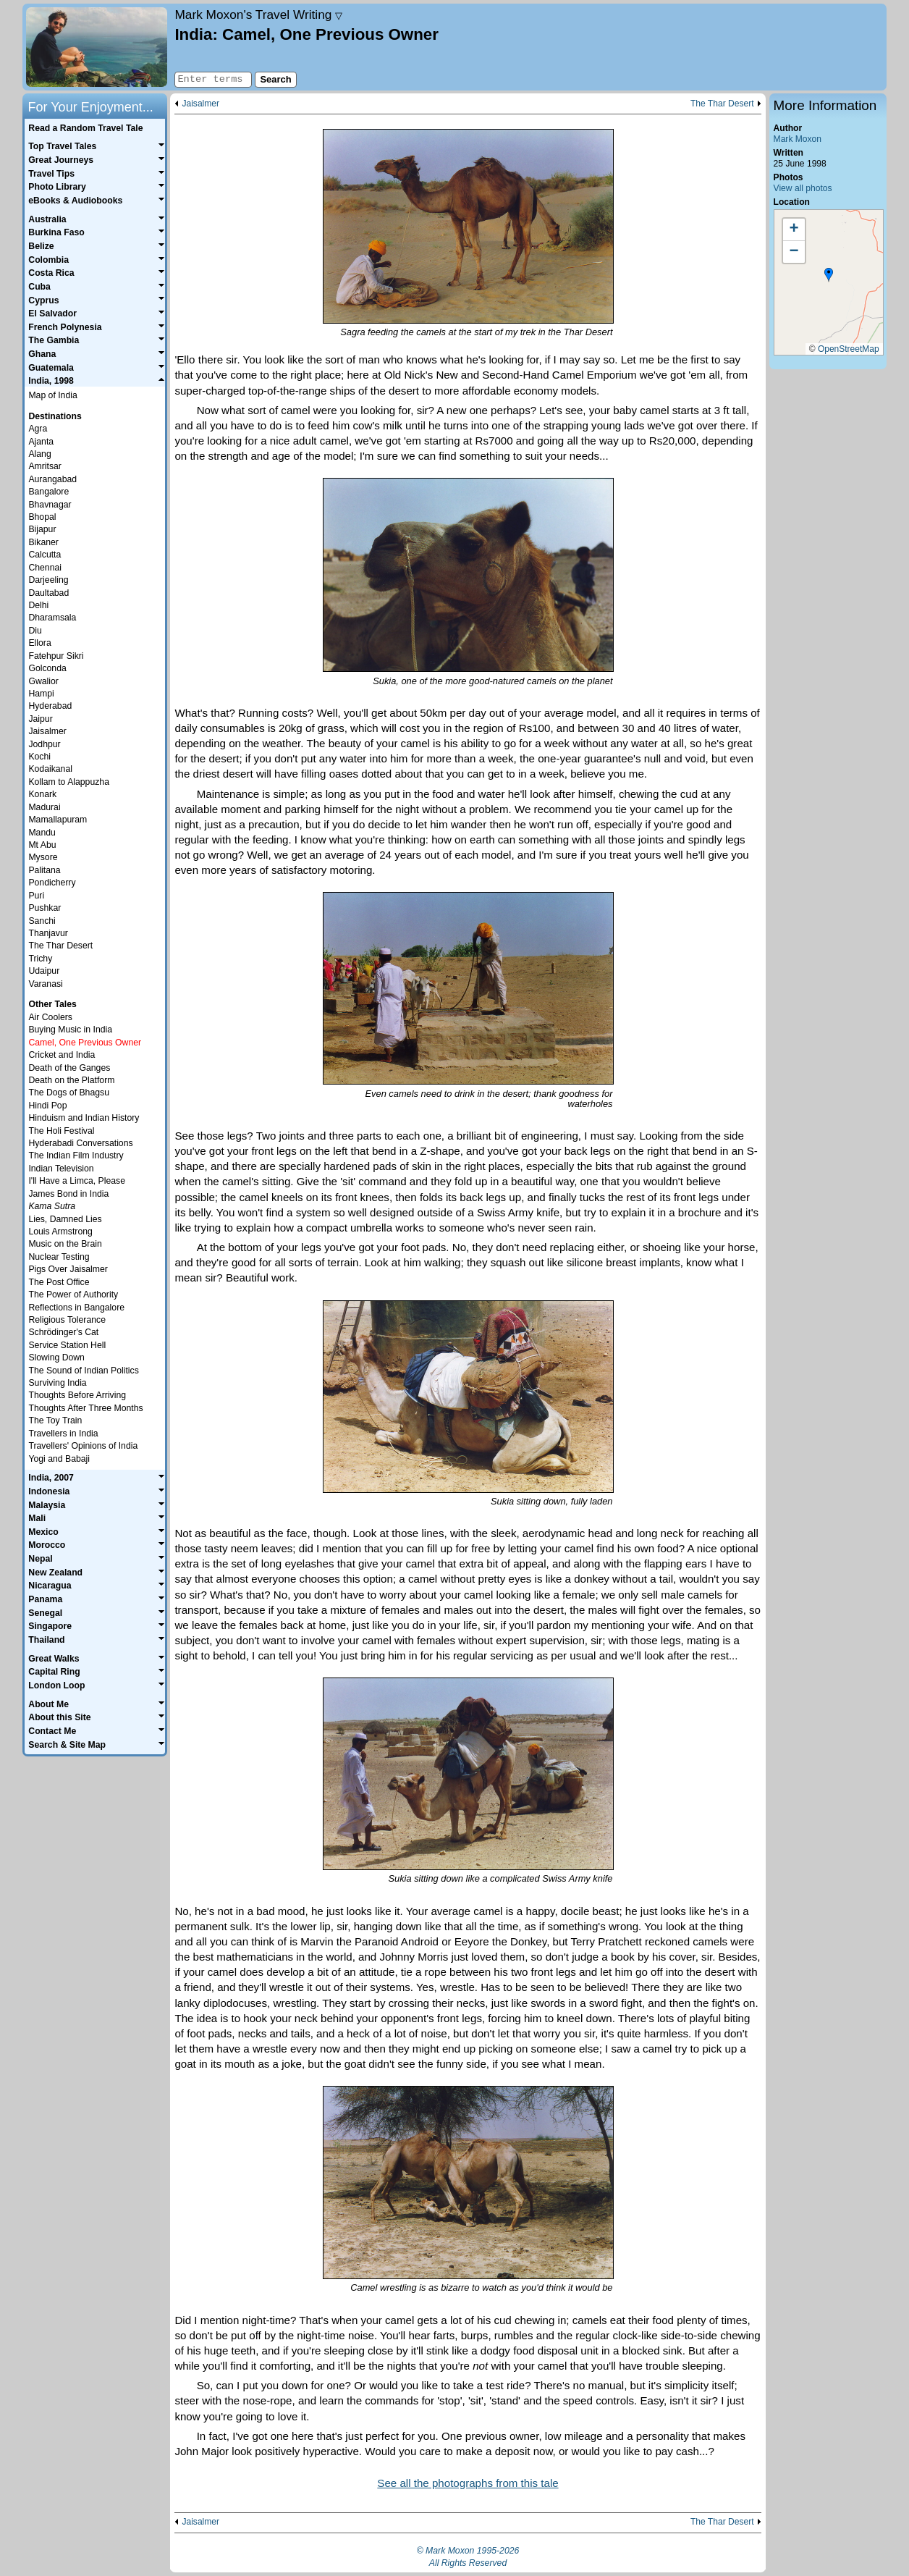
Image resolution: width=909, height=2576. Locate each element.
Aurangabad (52, 479)
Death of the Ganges (69, 1068)
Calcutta (44, 555)
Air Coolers (50, 1017)
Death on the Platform (71, 1080)
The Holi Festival (61, 1131)
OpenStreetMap (848, 349)
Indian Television (60, 1168)
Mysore (42, 857)
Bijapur (42, 529)
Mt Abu (42, 845)
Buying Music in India (70, 1029)
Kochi (39, 757)
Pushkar (44, 908)
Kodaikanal (50, 769)
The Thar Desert (722, 104)
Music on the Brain (64, 1244)
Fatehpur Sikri (55, 656)
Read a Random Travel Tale (85, 128)
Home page (96, 47)
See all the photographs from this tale (467, 2483)
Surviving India (57, 1383)
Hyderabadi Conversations (80, 1143)
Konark (42, 794)
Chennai (45, 568)
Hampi (41, 694)
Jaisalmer (200, 104)
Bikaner (43, 542)
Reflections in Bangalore (76, 1307)
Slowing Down (56, 1357)
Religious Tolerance (67, 1320)
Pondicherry (51, 882)
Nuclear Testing (58, 1257)
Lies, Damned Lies (64, 1219)
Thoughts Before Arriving (77, 1395)
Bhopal (42, 517)
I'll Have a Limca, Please (76, 1181)
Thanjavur (47, 933)
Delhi (38, 605)
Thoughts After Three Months (85, 1408)
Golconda (47, 668)
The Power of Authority (73, 1294)
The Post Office (58, 1282)
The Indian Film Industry (75, 1155)
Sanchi (41, 921)
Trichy (40, 959)
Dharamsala (52, 618)
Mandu (41, 833)
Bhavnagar (49, 505)
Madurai (44, 807)
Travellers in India (63, 1433)
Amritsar (45, 466)
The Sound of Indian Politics (83, 1370)
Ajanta (41, 442)
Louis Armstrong (60, 1231)
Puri (36, 896)
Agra (37, 429)
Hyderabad (50, 706)
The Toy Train (55, 1420)
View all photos (803, 188)
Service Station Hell (67, 1345)
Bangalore (48, 492)
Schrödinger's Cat (63, 1332)
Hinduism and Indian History (83, 1118)
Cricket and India (61, 1055)
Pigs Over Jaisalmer (67, 1269)
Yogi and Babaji (59, 1459)
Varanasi (45, 984)
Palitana (44, 870)
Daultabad (48, 593)
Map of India (52, 395)
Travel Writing (258, 14)
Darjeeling (48, 580)
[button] (828, 275)
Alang (39, 454)
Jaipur (40, 719)
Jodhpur (44, 744)
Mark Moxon (797, 139)
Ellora (39, 643)
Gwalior (43, 681)
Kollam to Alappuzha (68, 782)
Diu (34, 631)
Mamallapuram (57, 820)
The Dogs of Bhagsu (68, 1092)
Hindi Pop (47, 1105)
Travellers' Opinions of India (83, 1446)
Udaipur (43, 971)
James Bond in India (68, 1194)
